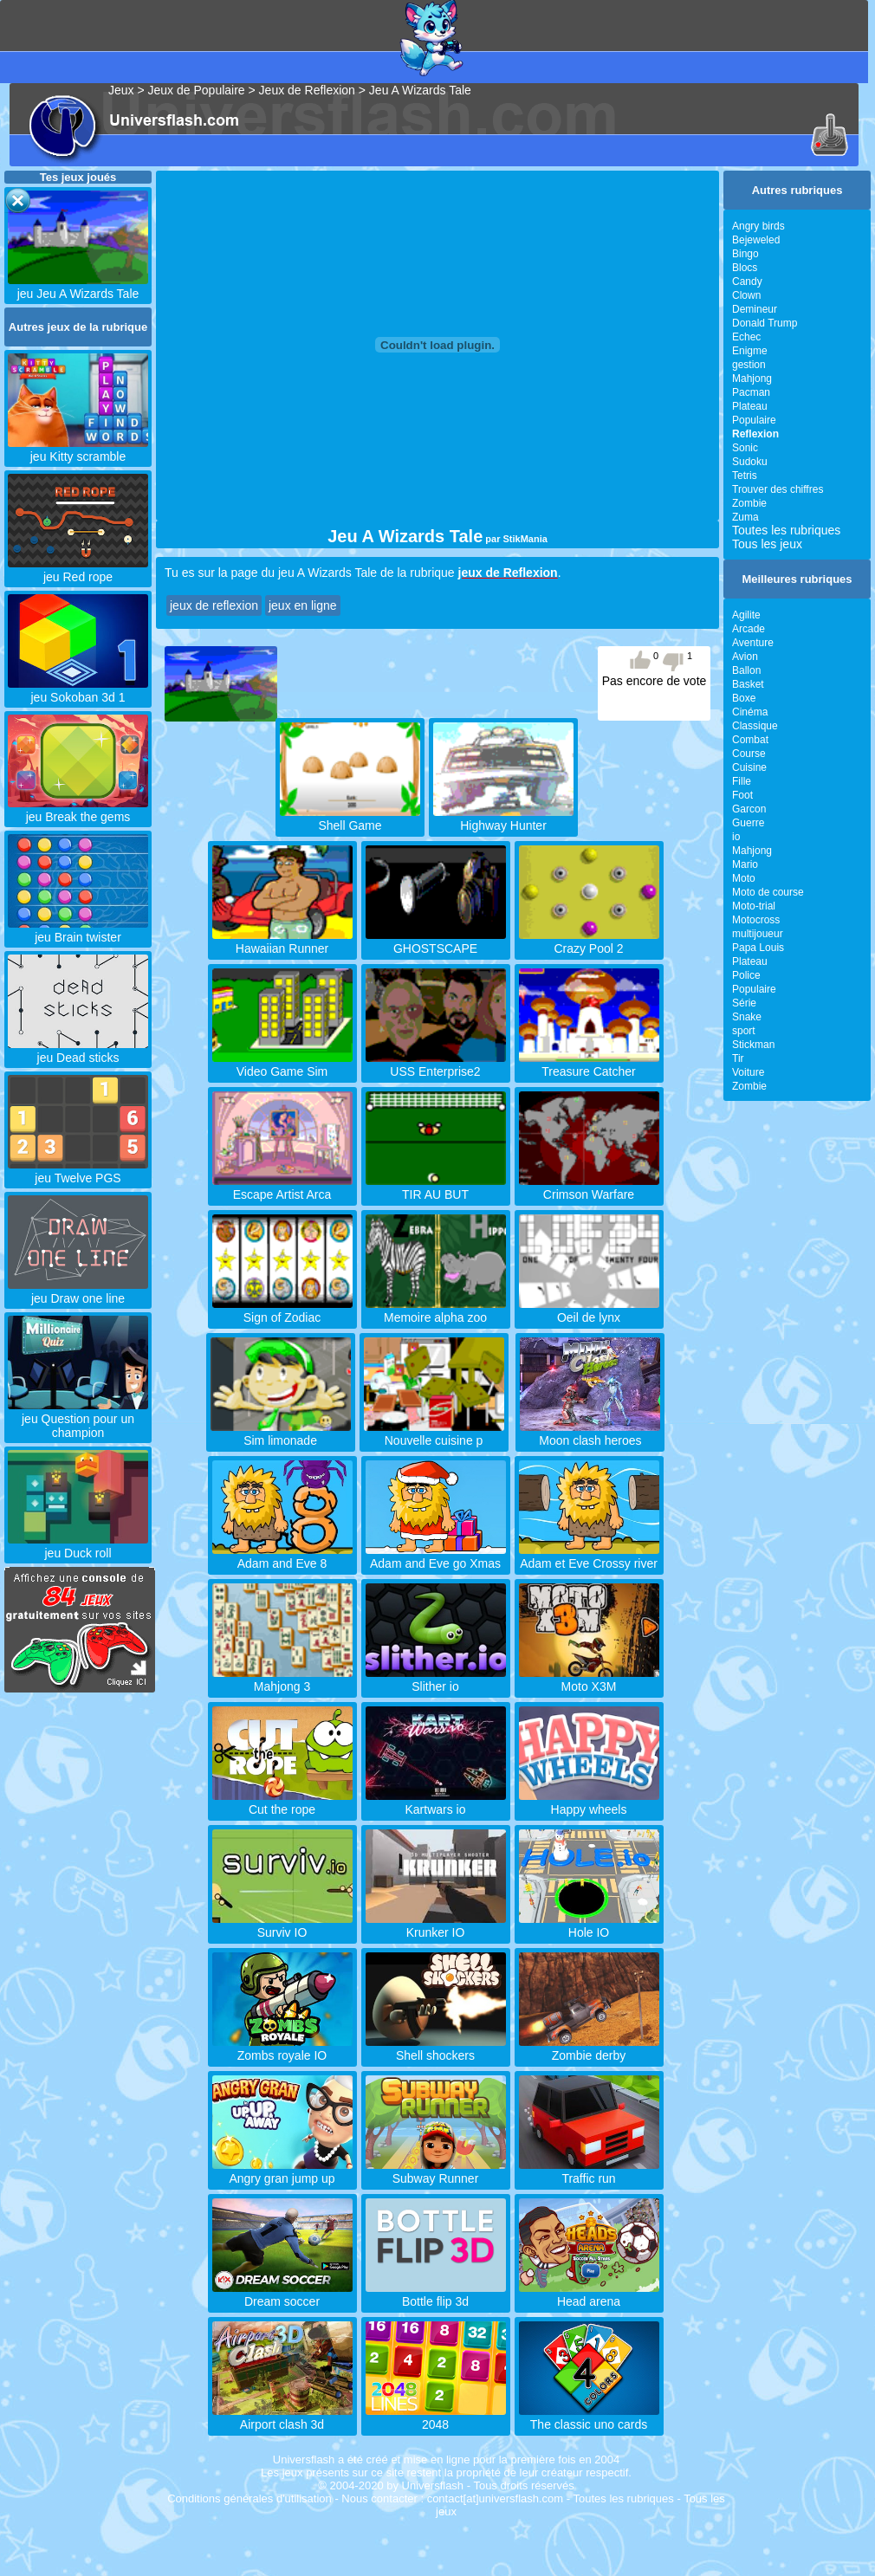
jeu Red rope (78, 570)
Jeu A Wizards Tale (420, 90)
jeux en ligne (303, 605)
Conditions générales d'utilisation (249, 2498)
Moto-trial (753, 906)
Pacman (751, 392)
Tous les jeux (767, 544)
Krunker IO (436, 1925)
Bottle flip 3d (436, 2294)
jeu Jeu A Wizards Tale (78, 287)
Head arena (589, 2294)
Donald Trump (764, 323)
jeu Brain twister (78, 930)
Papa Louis (758, 948)
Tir (738, 1058)
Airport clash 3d (282, 2417)
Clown (746, 295)
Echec (746, 337)
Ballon (746, 670)
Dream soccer (282, 2294)
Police (746, 975)
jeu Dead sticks (78, 1051)
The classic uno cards (589, 2417)
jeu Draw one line (78, 1291)
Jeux (121, 90)
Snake (747, 1017)
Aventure (753, 643)
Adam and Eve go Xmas (436, 1556)
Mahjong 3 (282, 1679)
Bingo (745, 254)
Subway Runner (436, 2171)
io (736, 837)
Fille (741, 781)
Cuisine (749, 767)
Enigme (750, 351)
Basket (748, 684)
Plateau (750, 406)
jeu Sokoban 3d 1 (78, 690)
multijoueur (757, 934)
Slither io (436, 1679)
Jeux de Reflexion (307, 90)
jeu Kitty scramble (78, 449)
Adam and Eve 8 (282, 1556)
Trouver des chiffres (777, 489)
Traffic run (589, 2171)
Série (744, 1003)
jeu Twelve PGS (78, 1171)
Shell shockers (436, 2048)
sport (743, 1031)
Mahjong (752, 378)
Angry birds (758, 226)
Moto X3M (589, 1679)
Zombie (749, 503)
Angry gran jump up (282, 2171)
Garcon (749, 809)
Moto (743, 878)
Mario (745, 864)
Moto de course (768, 892)
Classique (755, 726)
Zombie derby (589, 2048)
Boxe (743, 698)
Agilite (746, 615)
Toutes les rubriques (786, 530)
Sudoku (750, 462)
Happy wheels (589, 1802)
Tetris (744, 475)
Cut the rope (282, 1802)
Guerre (748, 823)
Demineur (754, 309)
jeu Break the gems (78, 810)
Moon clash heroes (590, 1433)
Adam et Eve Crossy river (589, 1556)
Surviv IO (282, 1925)
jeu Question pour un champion (78, 1419)
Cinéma (750, 712)
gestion (749, 365)
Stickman (753, 1045)
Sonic (745, 448)
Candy (747, 281)
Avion (745, 656)
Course (749, 754)
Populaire (754, 420)
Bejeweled (756, 240)
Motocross (756, 920)
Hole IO (589, 1925)
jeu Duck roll (78, 1546)
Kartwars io (436, 1802)
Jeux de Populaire (196, 90)
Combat (750, 740)
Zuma (745, 517)
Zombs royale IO (282, 2048)
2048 (436, 2417)
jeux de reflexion (214, 605)
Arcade (748, 629)
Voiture (748, 1072)
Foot (742, 795)
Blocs (744, 268)
